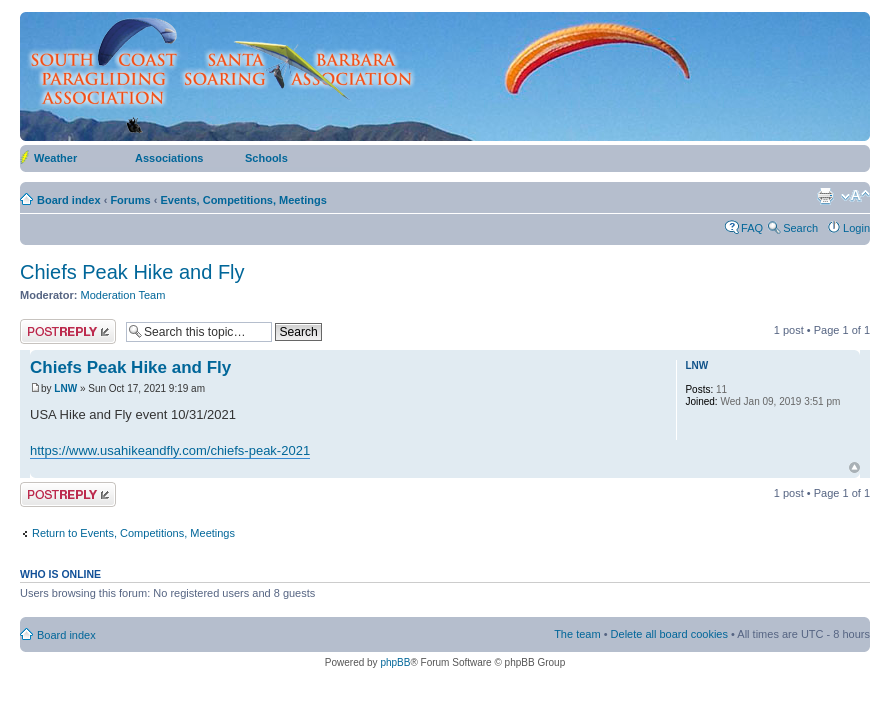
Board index (69, 200)
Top (854, 467)
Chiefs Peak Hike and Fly (132, 272)
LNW (65, 388)
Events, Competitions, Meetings (244, 200)
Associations (169, 158)
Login (856, 228)
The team (577, 634)
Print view (825, 196)
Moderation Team (123, 295)
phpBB (395, 662)
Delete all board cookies (669, 634)
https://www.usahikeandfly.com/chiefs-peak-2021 (170, 450)
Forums (130, 200)
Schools (266, 158)
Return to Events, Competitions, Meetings (133, 533)
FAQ (752, 228)
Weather (55, 158)
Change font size (855, 196)
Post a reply (68, 331)
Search (800, 228)
